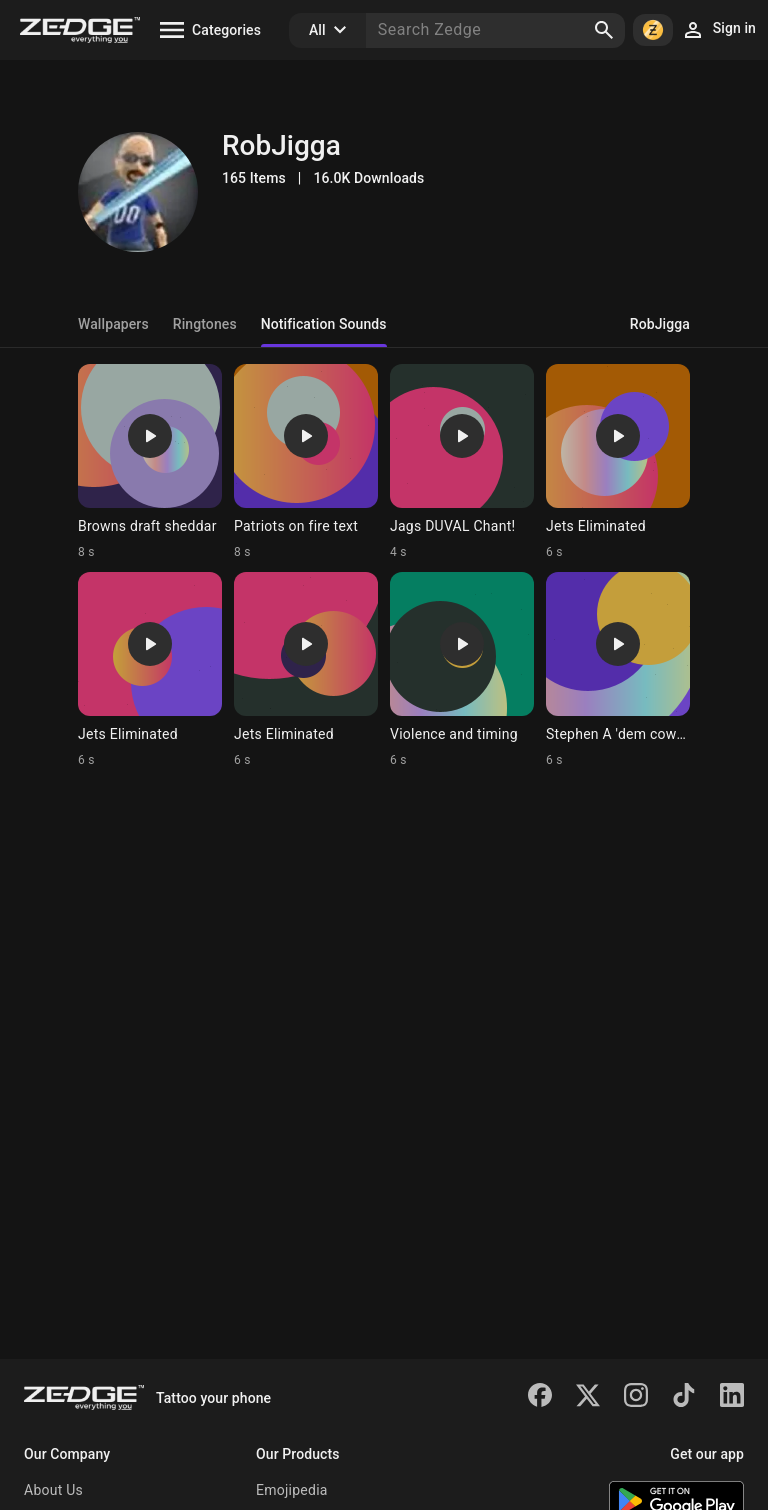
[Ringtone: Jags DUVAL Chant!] (462, 462)
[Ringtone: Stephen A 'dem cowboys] (618, 670)
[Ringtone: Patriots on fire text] (306, 462)
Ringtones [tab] (205, 324)
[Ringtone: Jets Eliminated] (618, 462)
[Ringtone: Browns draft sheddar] (150, 462)
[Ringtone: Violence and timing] (462, 670)
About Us (53, 1490)
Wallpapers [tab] (113, 324)
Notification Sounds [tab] (324, 324)
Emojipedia (292, 1490)
